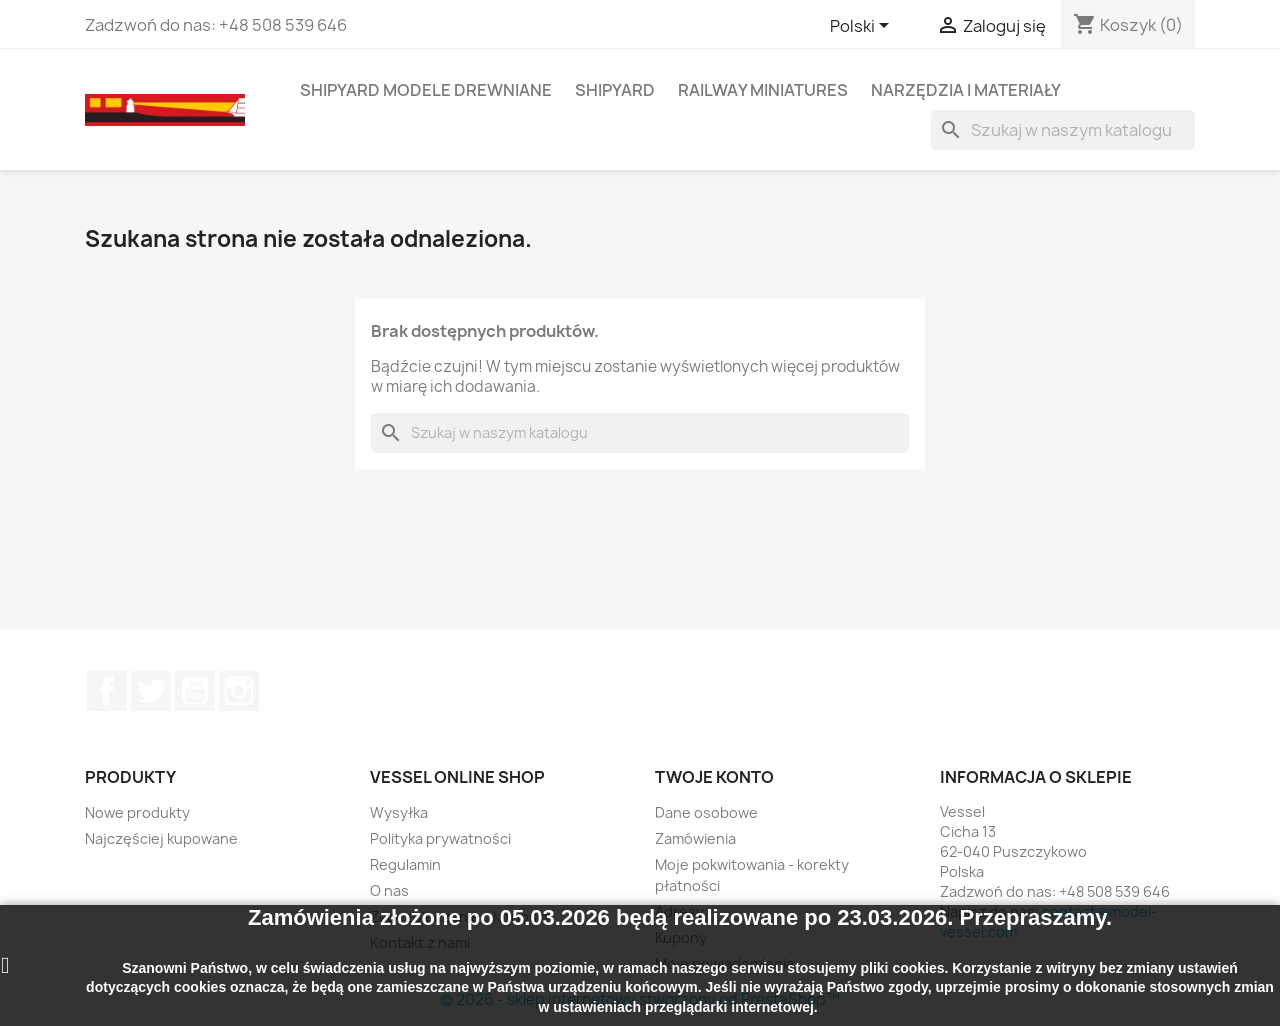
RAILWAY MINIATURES (763, 90)
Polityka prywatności (440, 838)
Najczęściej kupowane (161, 838)
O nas (389, 890)
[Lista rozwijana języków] (863, 27)
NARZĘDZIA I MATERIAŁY (966, 90)
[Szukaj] (1063, 130)
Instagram (239, 691)
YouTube (195, 691)
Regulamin (405, 864)
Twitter (151, 691)
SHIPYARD (615, 90)
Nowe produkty (137, 812)
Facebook (107, 691)
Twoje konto (714, 777)
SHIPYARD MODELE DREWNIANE (426, 90)
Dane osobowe (706, 812)
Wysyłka (399, 812)
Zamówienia (695, 838)
